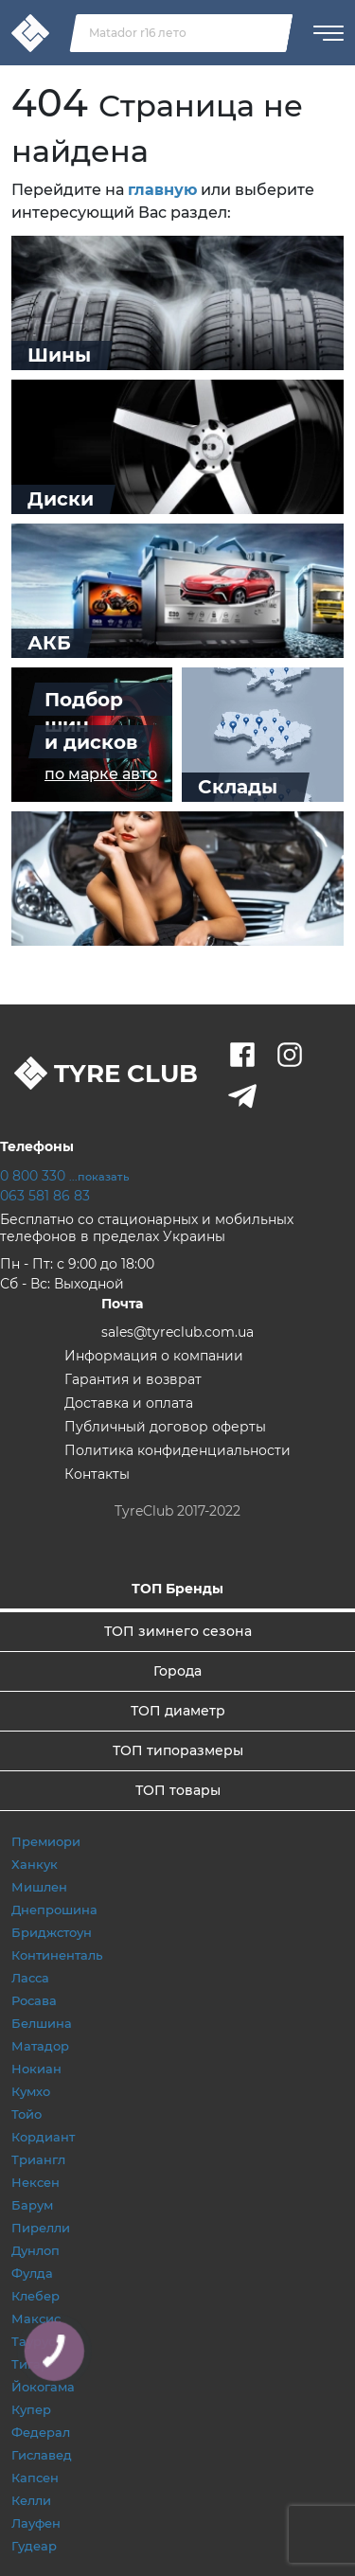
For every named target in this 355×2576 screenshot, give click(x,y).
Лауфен (36, 2523)
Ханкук (34, 1864)
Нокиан (36, 2068)
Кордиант (43, 2136)
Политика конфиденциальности (177, 1450)
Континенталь (56, 1955)
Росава (34, 2000)
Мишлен (39, 1886)
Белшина (41, 2023)
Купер (31, 2409)
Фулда (32, 2273)
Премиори (45, 1841)
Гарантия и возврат (133, 1379)
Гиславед (41, 2454)
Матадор (40, 2045)
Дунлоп (35, 2250)
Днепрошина (54, 1909)
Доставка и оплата (128, 1403)
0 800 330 (64, 1175)
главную (162, 190)
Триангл (38, 2159)
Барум (32, 2204)
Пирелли (40, 2227)
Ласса (30, 1977)
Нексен (35, 2182)
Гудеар (34, 2545)
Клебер (35, 2295)
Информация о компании (153, 1355)
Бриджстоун (51, 1932)
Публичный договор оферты (165, 1426)
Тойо (26, 2114)
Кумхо (30, 2091)
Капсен (35, 2477)
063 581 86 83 (45, 1195)
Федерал (40, 2432)
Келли (31, 2500)
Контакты (97, 1474)
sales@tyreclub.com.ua (177, 1332)
